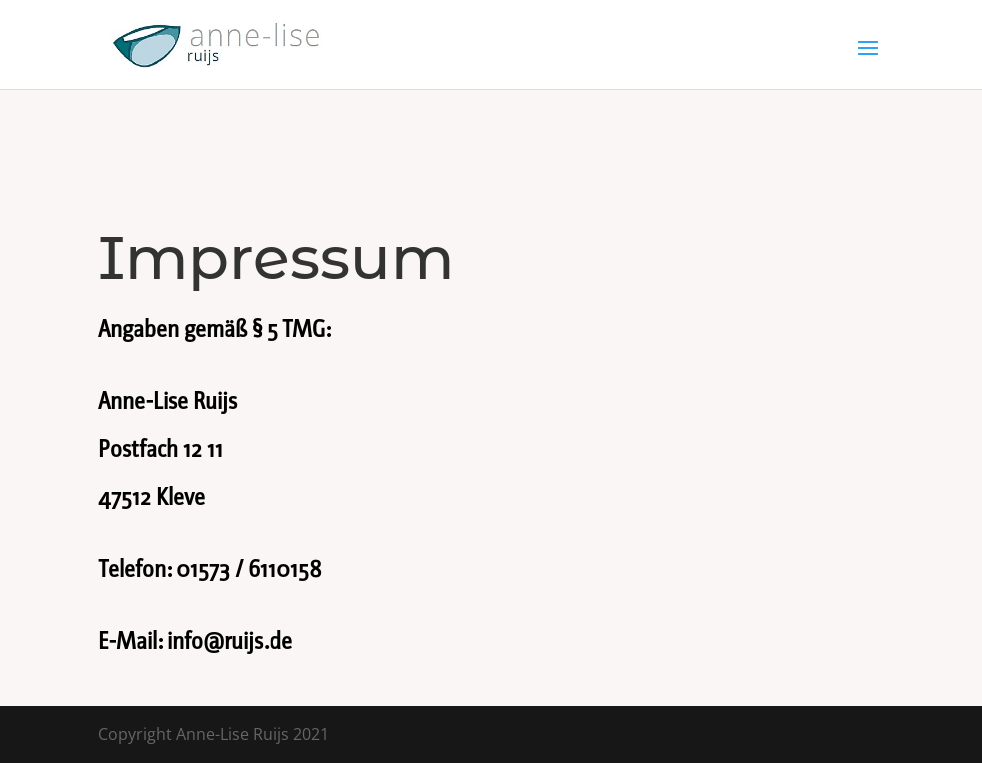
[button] (868, 61)
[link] (216, 43)
